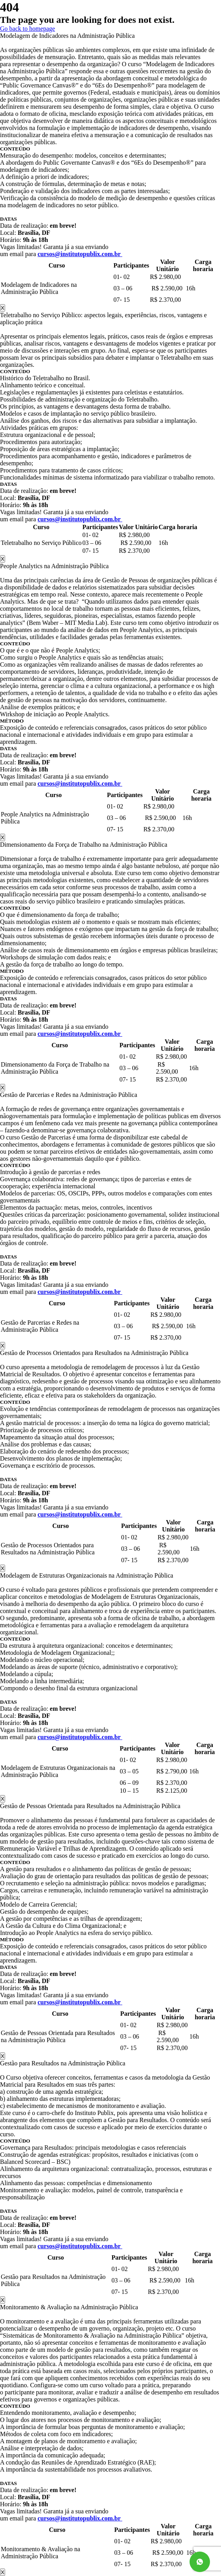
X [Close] (2, 308)
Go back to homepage (27, 28)
